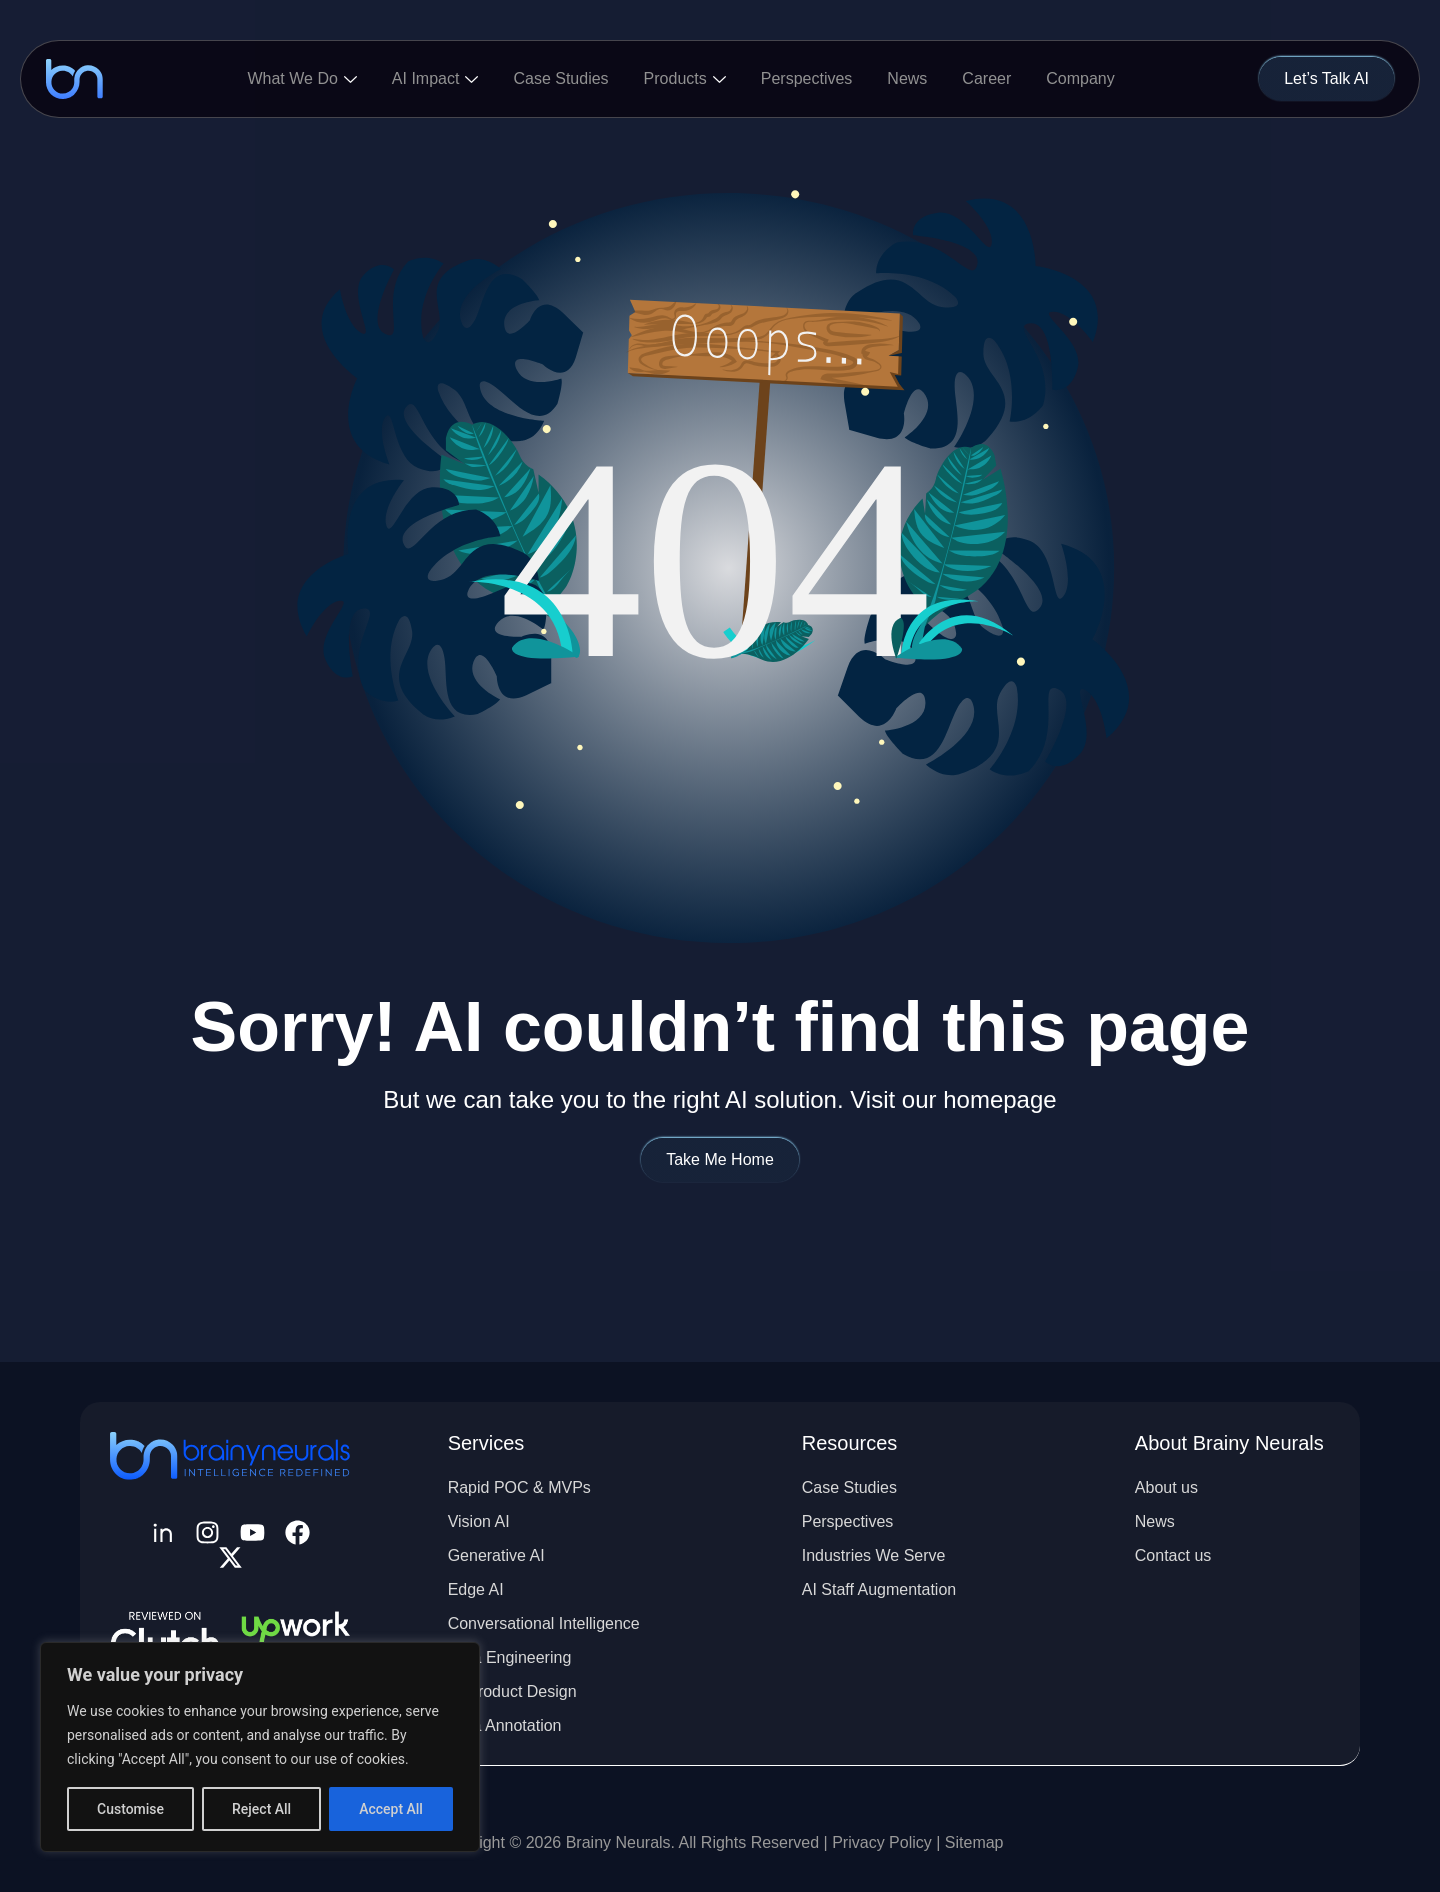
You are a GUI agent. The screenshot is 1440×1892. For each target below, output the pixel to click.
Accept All (391, 1809)
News (907, 78)
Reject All (261, 1809)
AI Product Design (512, 1691)
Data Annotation (505, 1725)
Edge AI (476, 1589)
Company (1080, 78)
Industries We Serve (874, 1555)
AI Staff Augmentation (879, 1589)
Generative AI (496, 1555)
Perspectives (807, 78)
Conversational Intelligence (544, 1623)
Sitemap (974, 1842)
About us (1166, 1487)
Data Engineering (510, 1657)
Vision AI (479, 1521)
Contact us (1173, 1555)
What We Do (301, 78)
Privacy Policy (884, 1842)
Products (685, 78)
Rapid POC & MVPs (519, 1487)
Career (986, 78)
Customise (130, 1809)
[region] (260, 1747)
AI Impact (435, 78)
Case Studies (560, 78)
